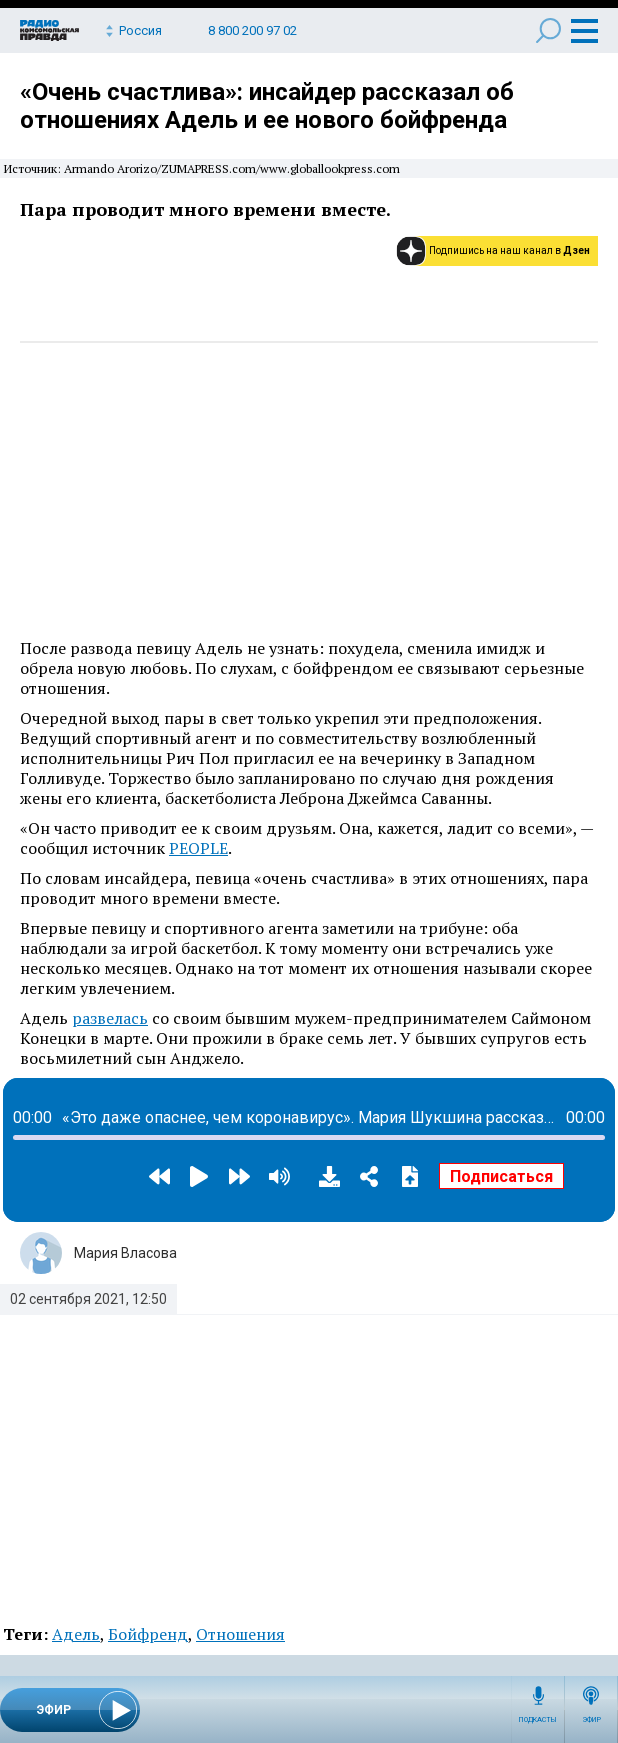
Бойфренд (148, 1634)
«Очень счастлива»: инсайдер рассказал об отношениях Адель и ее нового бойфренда (267, 106)
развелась (110, 1018)
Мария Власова (125, 1253)
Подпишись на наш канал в (509, 250)
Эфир (591, 1720)
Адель (76, 1634)
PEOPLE (198, 848)
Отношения (240, 1634)
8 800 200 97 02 (252, 30)
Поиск (548, 30)
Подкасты (538, 1720)
